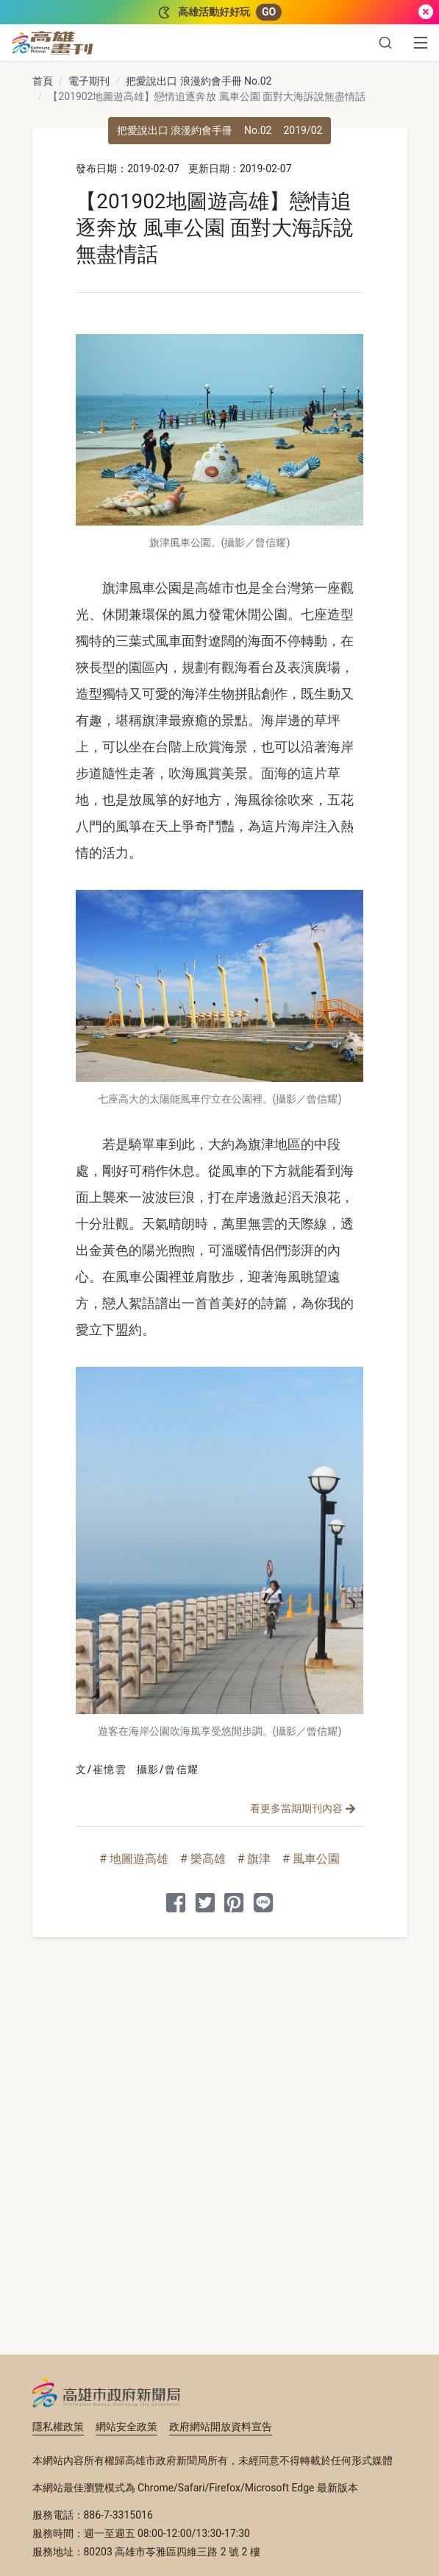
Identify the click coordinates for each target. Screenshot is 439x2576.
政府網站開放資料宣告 (220, 2426)
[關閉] (426, 12)
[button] (385, 42)
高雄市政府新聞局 (106, 2392)
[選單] (420, 42)
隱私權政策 (58, 2426)
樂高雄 (208, 1859)
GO (269, 12)
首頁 (42, 81)
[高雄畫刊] (52, 42)
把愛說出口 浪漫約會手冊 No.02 (198, 81)
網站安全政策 (126, 2426)
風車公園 (316, 1859)
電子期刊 (89, 81)
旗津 (259, 1859)
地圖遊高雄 (139, 1859)
